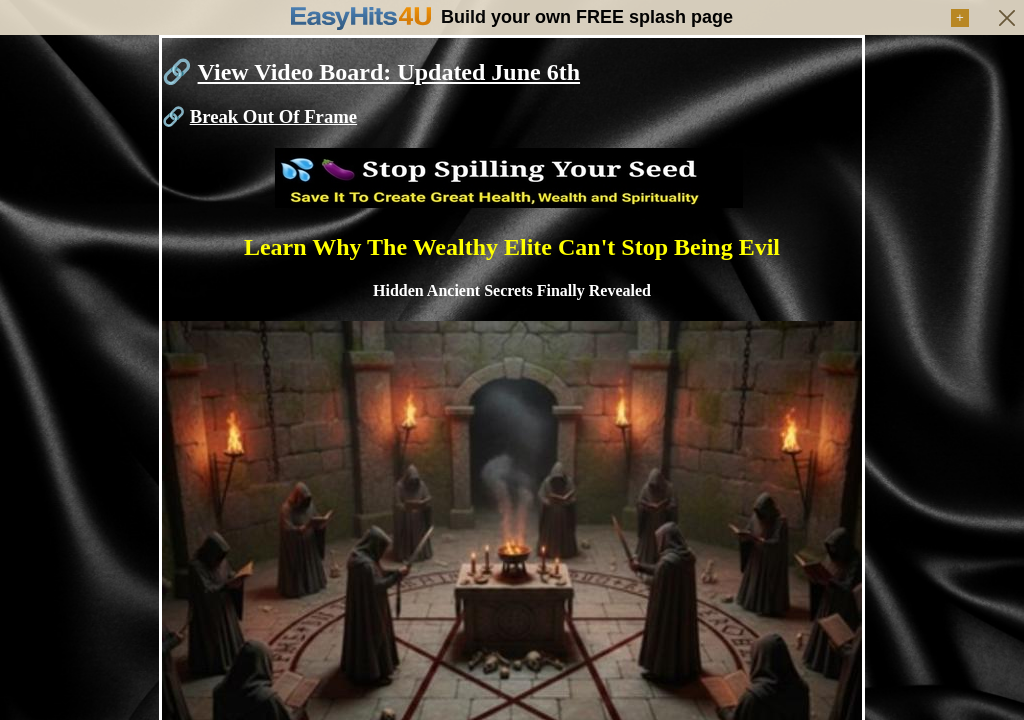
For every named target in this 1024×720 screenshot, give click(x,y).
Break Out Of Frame (273, 116)
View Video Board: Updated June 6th (389, 72)
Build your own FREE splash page (587, 17)
